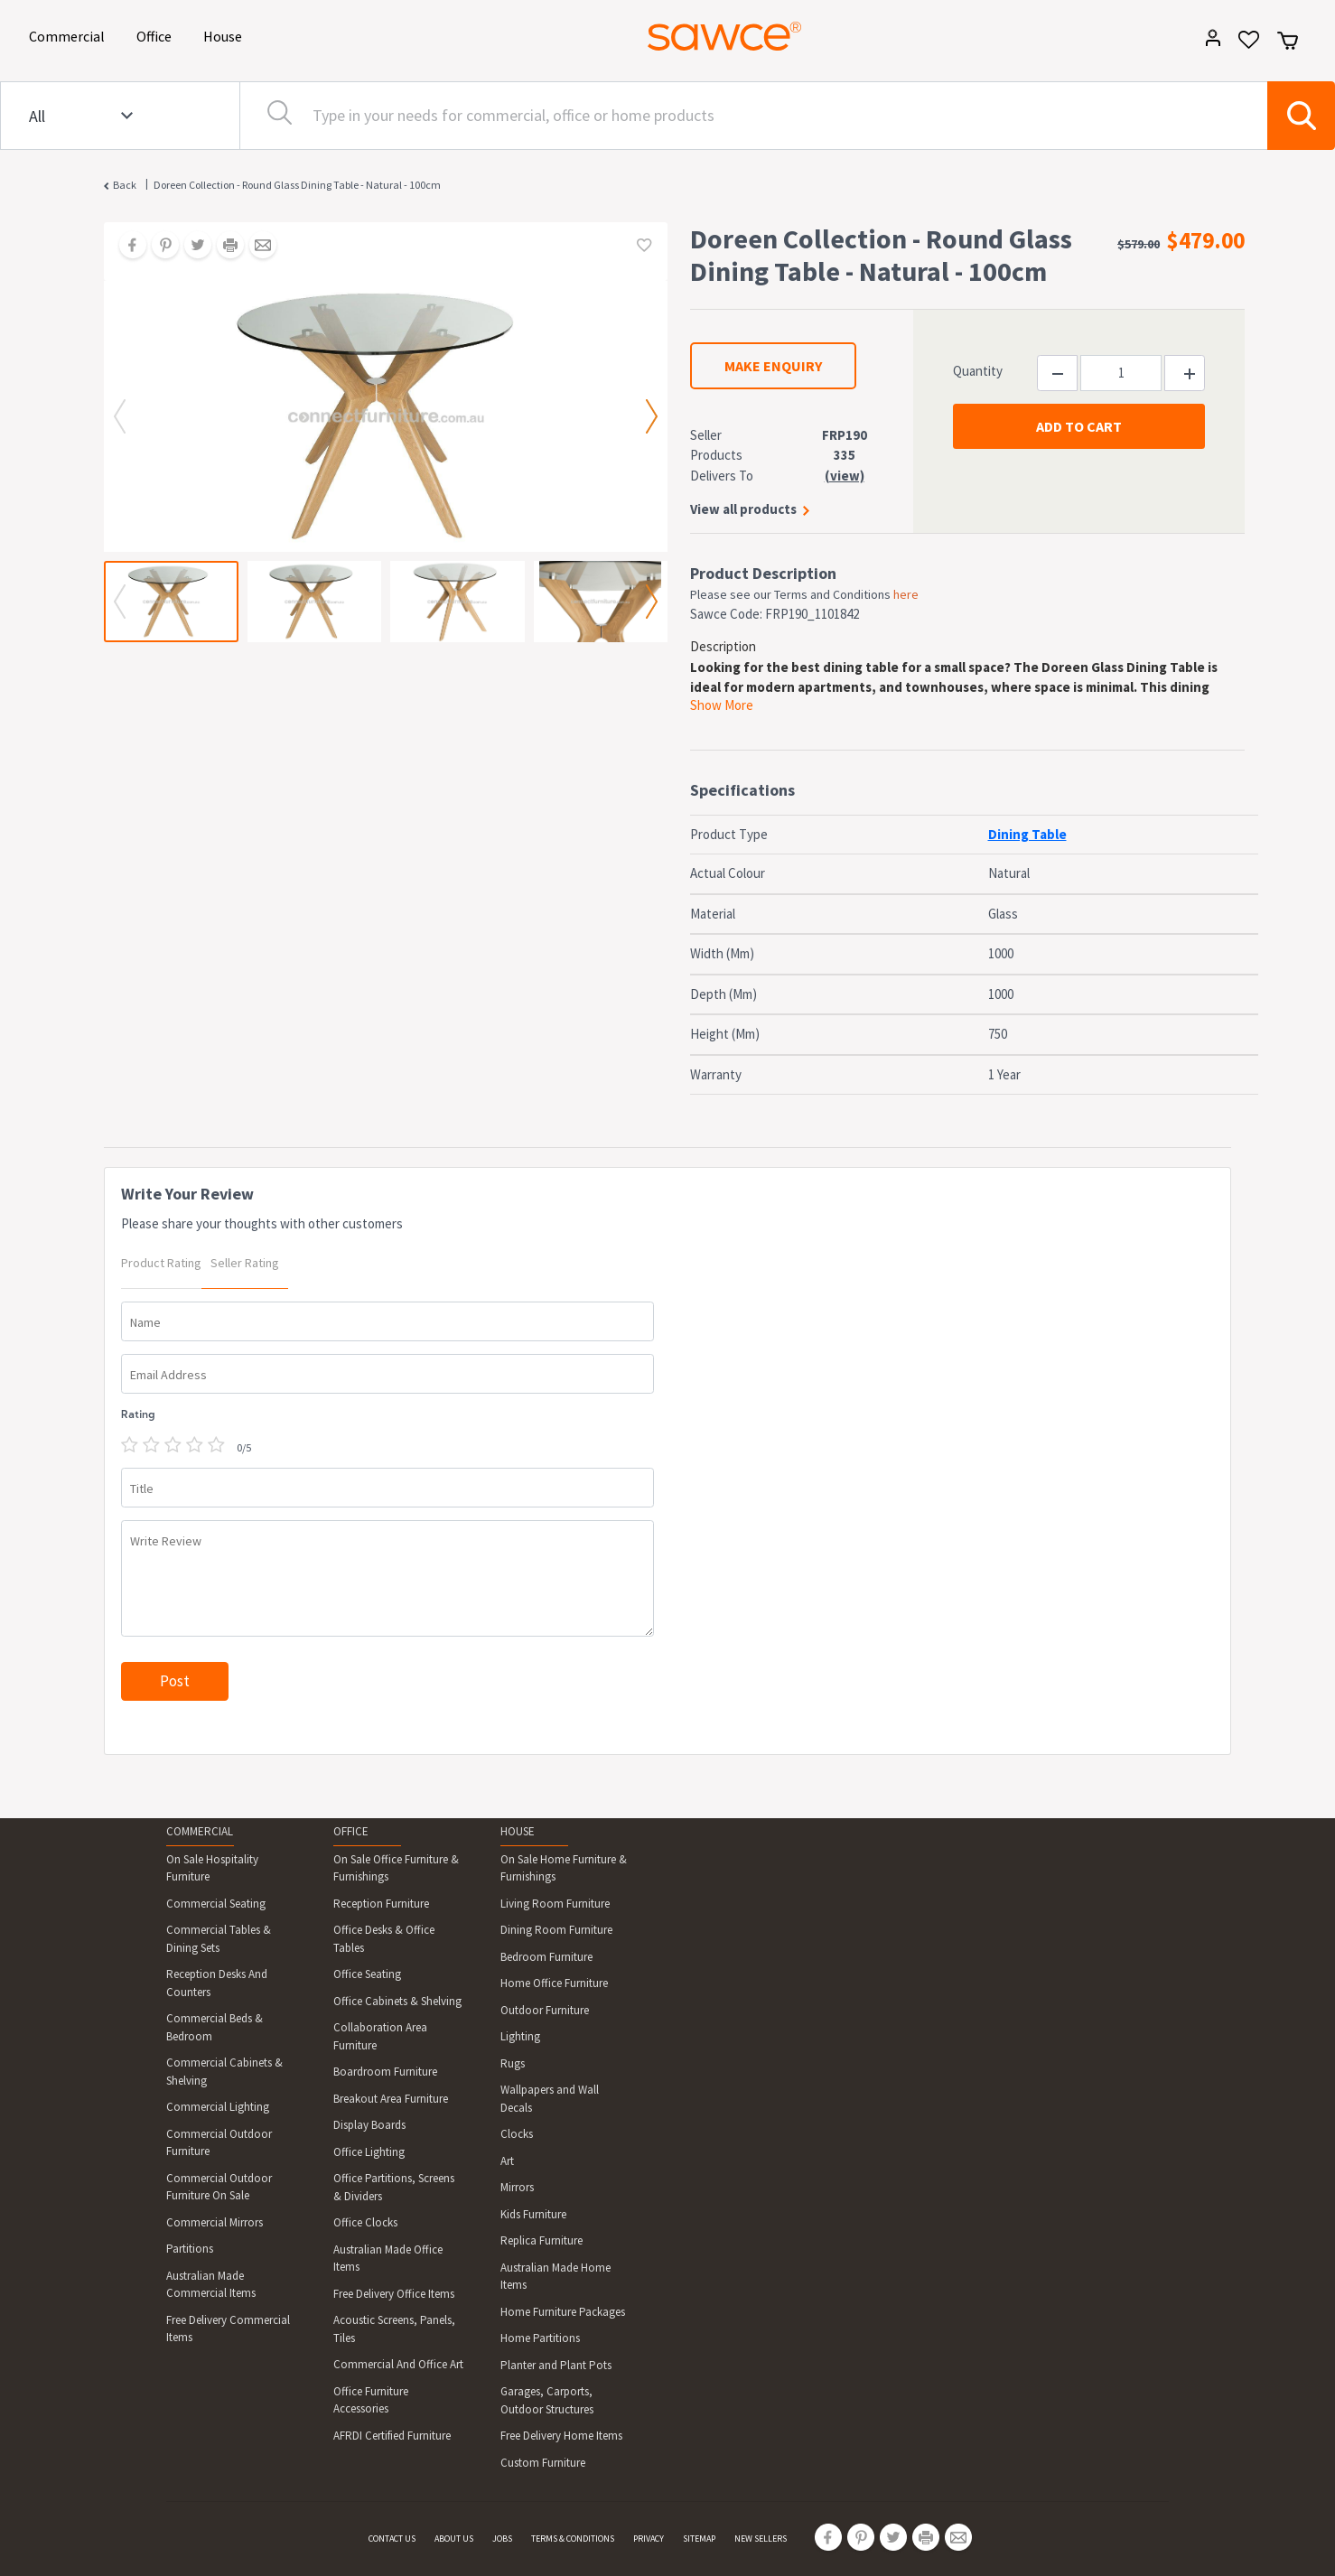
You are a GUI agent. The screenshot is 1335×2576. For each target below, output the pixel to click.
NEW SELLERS (760, 2538)
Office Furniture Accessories (370, 2400)
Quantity (978, 370)
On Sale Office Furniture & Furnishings (396, 1868)
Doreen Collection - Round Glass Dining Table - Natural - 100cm (297, 184)
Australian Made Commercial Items (211, 2284)
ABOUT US (453, 2538)
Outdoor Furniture (544, 2010)
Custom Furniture (542, 2462)
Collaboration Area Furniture (380, 2036)
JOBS (502, 2538)
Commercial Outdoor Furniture (219, 2143)
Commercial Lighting (217, 2106)
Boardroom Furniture (385, 2071)
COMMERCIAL (199, 1831)
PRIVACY (648, 2538)
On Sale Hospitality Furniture (212, 1868)
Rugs (512, 2063)
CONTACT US (392, 2538)
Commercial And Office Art (398, 2364)
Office (157, 34)
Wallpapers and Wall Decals (549, 2098)
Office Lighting (369, 2152)
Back (124, 184)
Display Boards (369, 2125)
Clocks (516, 2134)
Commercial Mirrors (214, 2222)
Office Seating (367, 1974)
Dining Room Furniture (556, 1929)
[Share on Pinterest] (159, 247)
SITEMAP (699, 2538)
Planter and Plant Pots (555, 2365)
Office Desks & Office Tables (383, 1938)
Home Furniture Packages (562, 2311)
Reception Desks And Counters (216, 1983)
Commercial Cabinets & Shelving (224, 2071)
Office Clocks (365, 2222)
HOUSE (517, 1831)
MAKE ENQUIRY (773, 366)
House (225, 34)
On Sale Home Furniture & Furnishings (563, 1868)
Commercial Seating (216, 1903)
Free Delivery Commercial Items (228, 2329)
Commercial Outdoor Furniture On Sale (219, 2187)
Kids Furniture (533, 2214)
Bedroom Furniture (546, 1957)
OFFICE (351, 1831)
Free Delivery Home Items (561, 2435)
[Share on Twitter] (191, 247)
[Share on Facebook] (126, 247)
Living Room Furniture (555, 1903)
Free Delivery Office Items (393, 2293)
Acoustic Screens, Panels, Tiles (394, 2329)
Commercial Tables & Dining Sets (218, 1938)
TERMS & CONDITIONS (572, 2538)
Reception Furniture (381, 1903)
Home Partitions (540, 2338)
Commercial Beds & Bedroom (214, 2027)
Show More (721, 705)
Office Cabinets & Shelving (397, 2001)
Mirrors (517, 2187)
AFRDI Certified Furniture (392, 2435)
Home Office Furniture (554, 1983)
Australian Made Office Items (388, 2258)
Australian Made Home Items (555, 2276)
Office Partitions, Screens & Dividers (393, 2187)
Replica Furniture (541, 2240)
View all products (743, 509)
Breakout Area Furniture (390, 2098)
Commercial (70, 34)
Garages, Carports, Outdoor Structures (546, 2400)
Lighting (520, 2036)
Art (507, 2161)
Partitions (189, 2248)
